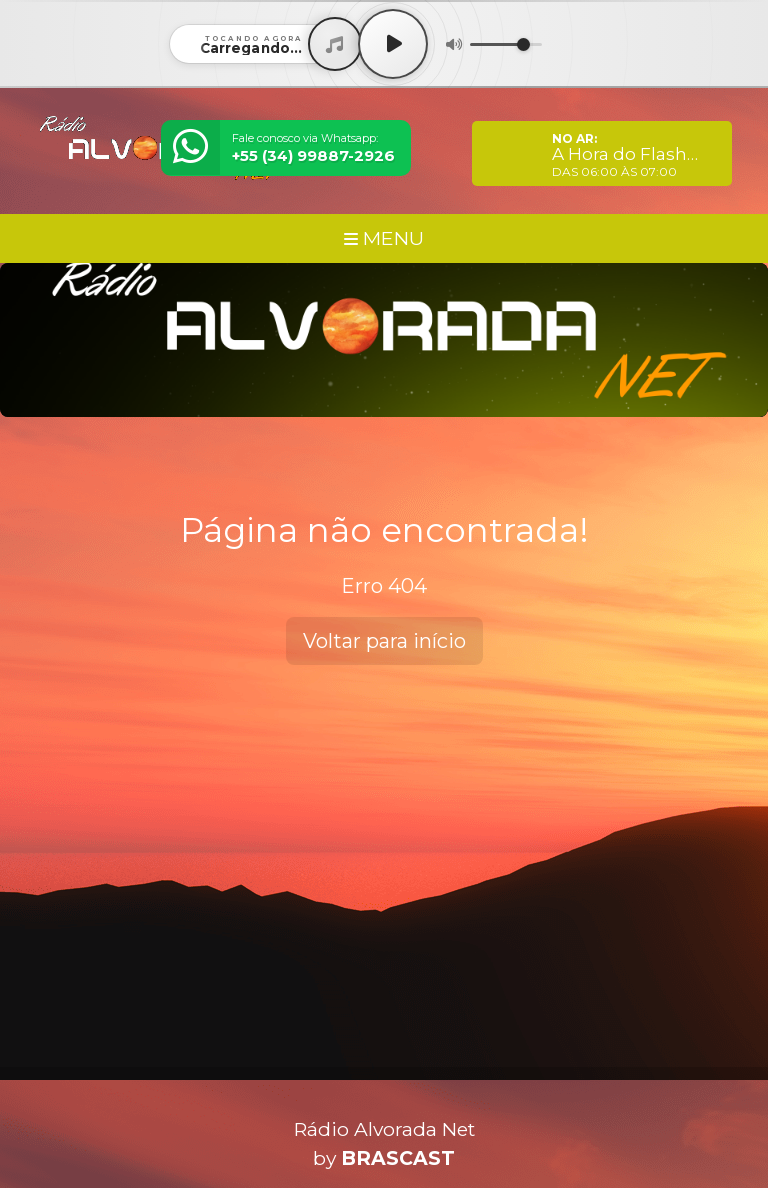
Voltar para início (384, 641)
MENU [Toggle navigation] (384, 238)
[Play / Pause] (393, 44)
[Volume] (506, 44)
